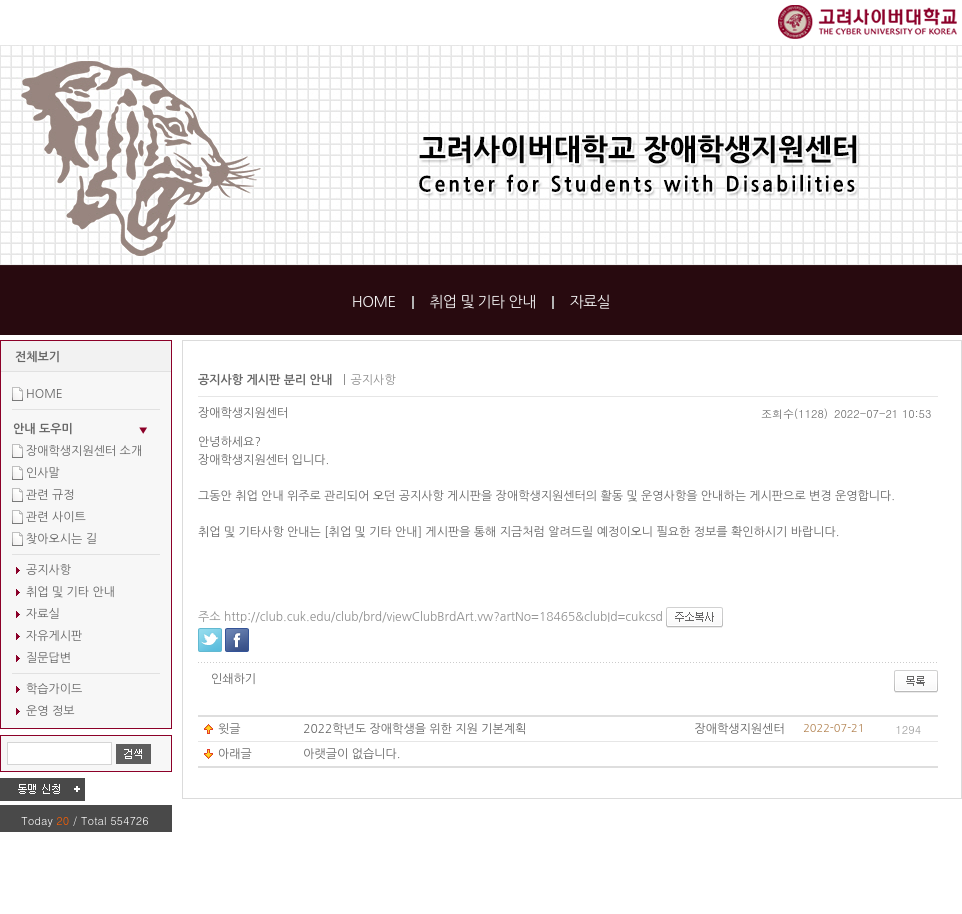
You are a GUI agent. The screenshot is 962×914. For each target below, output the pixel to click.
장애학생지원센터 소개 (84, 451)
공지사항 (48, 570)
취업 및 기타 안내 (482, 301)
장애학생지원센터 (243, 413)
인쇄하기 (233, 679)
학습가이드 (54, 689)
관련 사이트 (56, 517)
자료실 (589, 301)
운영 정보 (50, 711)
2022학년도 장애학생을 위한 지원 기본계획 (414, 729)
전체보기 (37, 357)
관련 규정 (50, 495)
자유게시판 (54, 636)
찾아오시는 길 (61, 539)
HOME (374, 301)
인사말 (43, 473)
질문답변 (48, 658)
